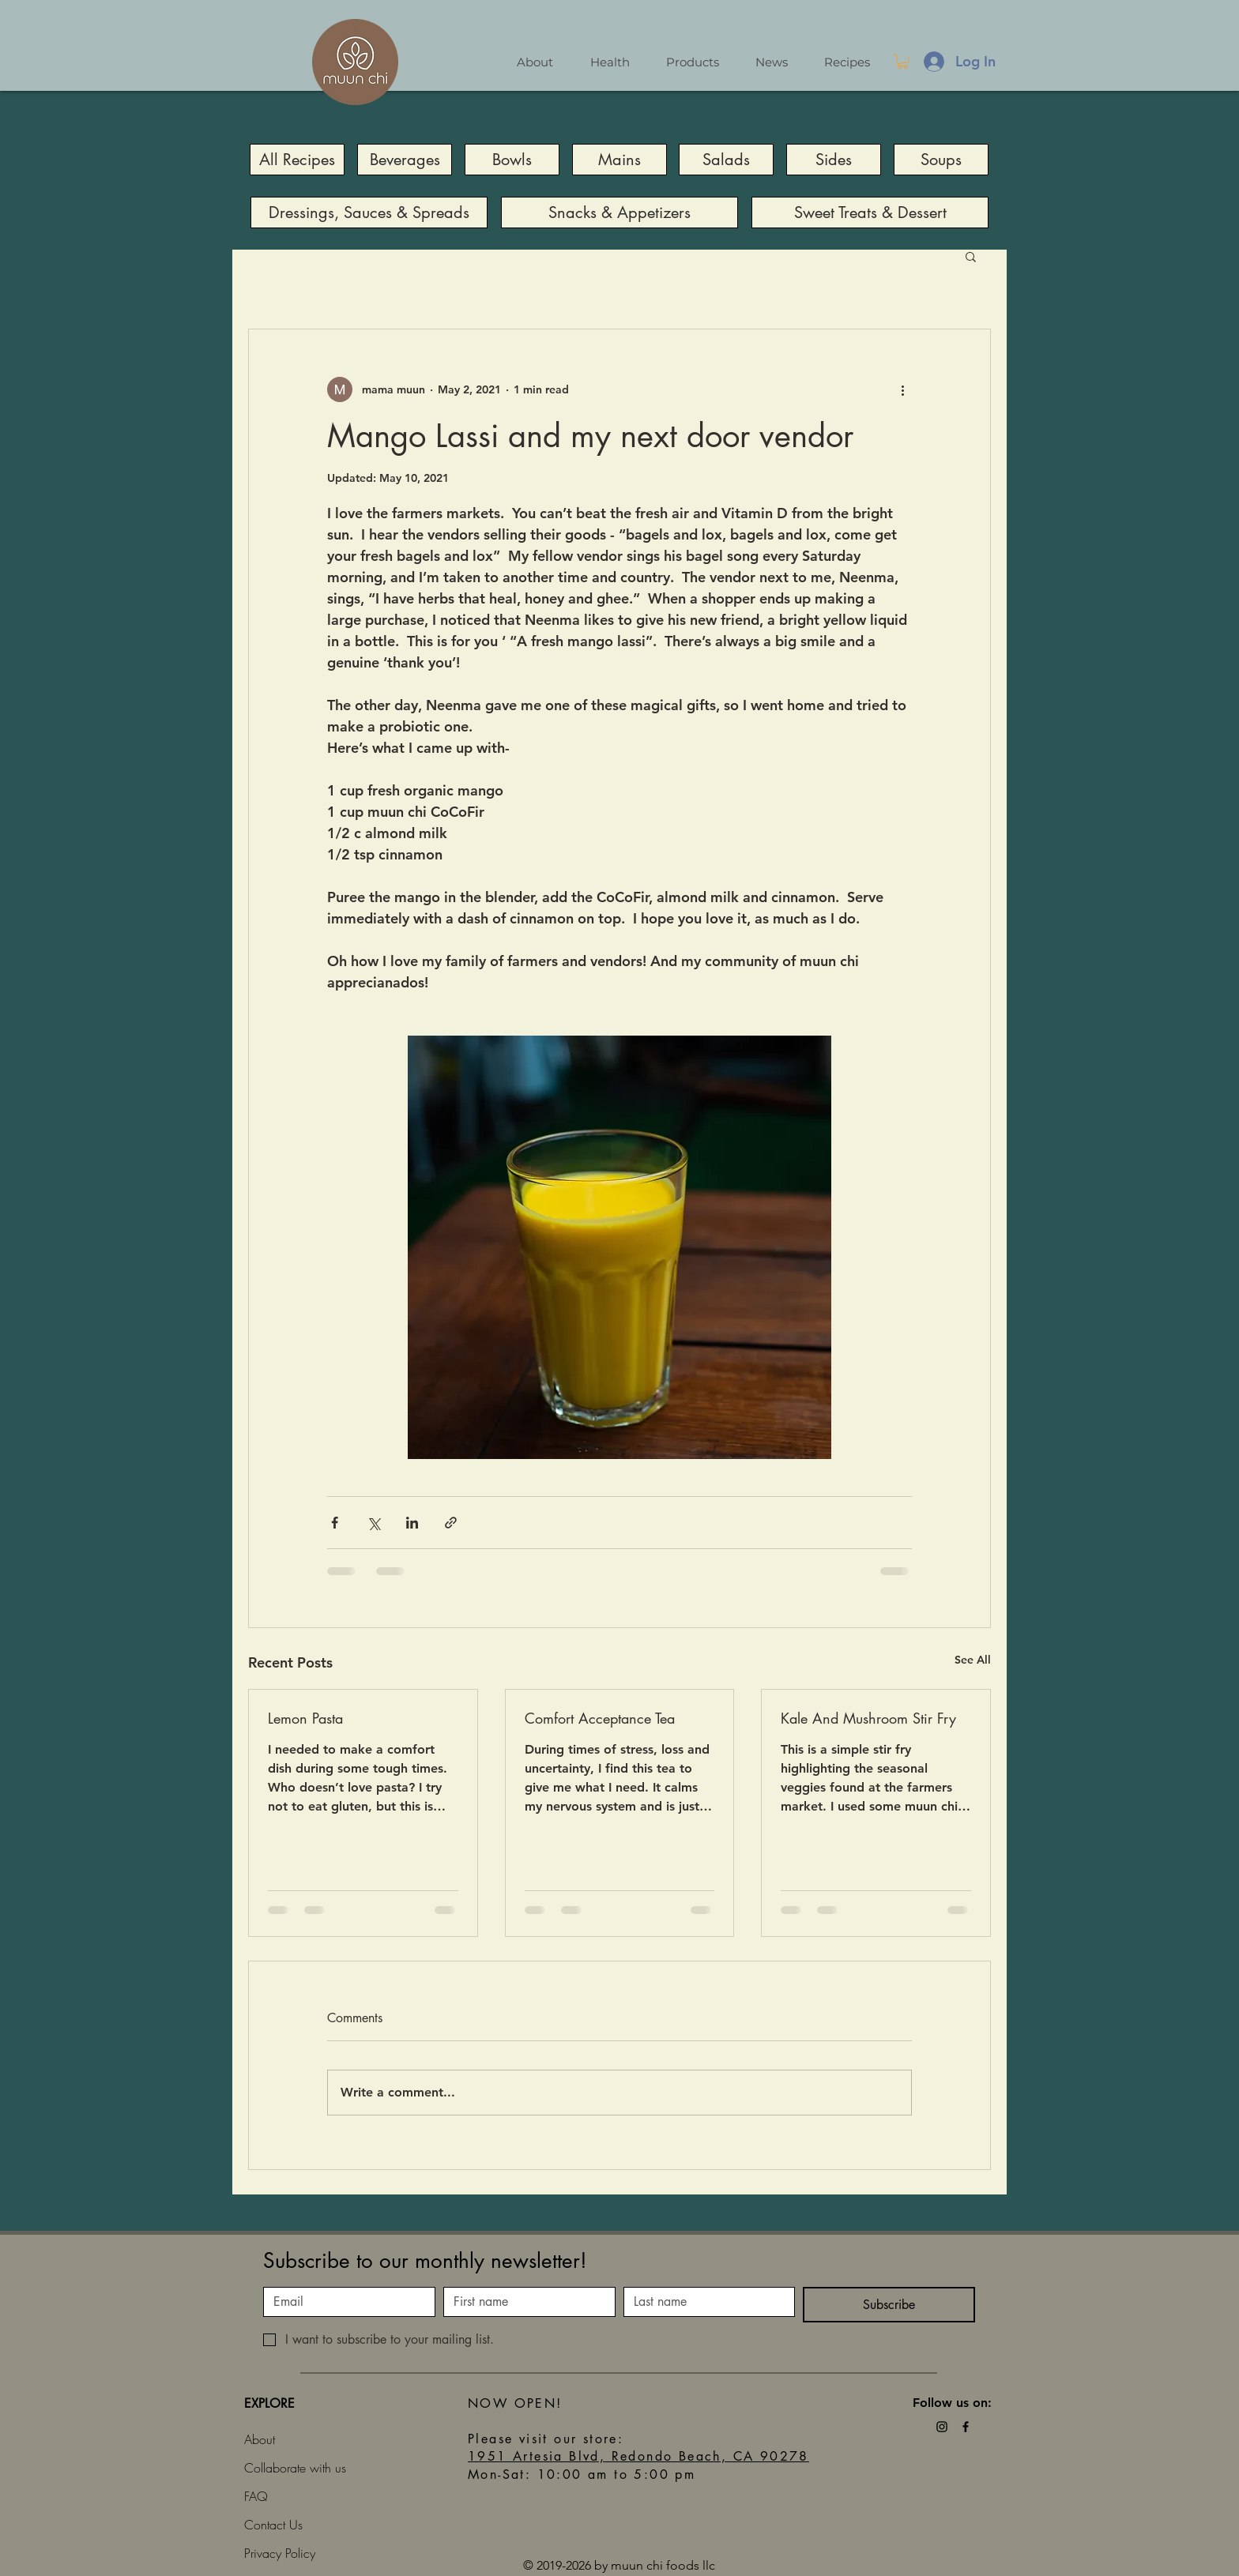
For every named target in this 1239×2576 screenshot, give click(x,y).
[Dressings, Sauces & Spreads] (369, 212)
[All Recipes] (297, 159)
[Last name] (704, 2302)
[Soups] (941, 159)
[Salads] (726, 159)
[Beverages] (404, 159)
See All (973, 1660)
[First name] (524, 2302)
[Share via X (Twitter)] (373, 1522)
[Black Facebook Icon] (965, 2427)
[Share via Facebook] (334, 1522)
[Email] (344, 2302)
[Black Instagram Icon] (942, 2427)
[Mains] (619, 159)
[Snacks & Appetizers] (619, 212)
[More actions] (902, 389)
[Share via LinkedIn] (412, 1522)
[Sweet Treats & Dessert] (870, 212)
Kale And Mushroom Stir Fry (868, 1718)
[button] (903, 61)
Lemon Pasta (305, 1718)
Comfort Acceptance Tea (600, 1718)
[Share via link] (450, 1522)
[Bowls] (512, 159)
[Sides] (833, 159)
